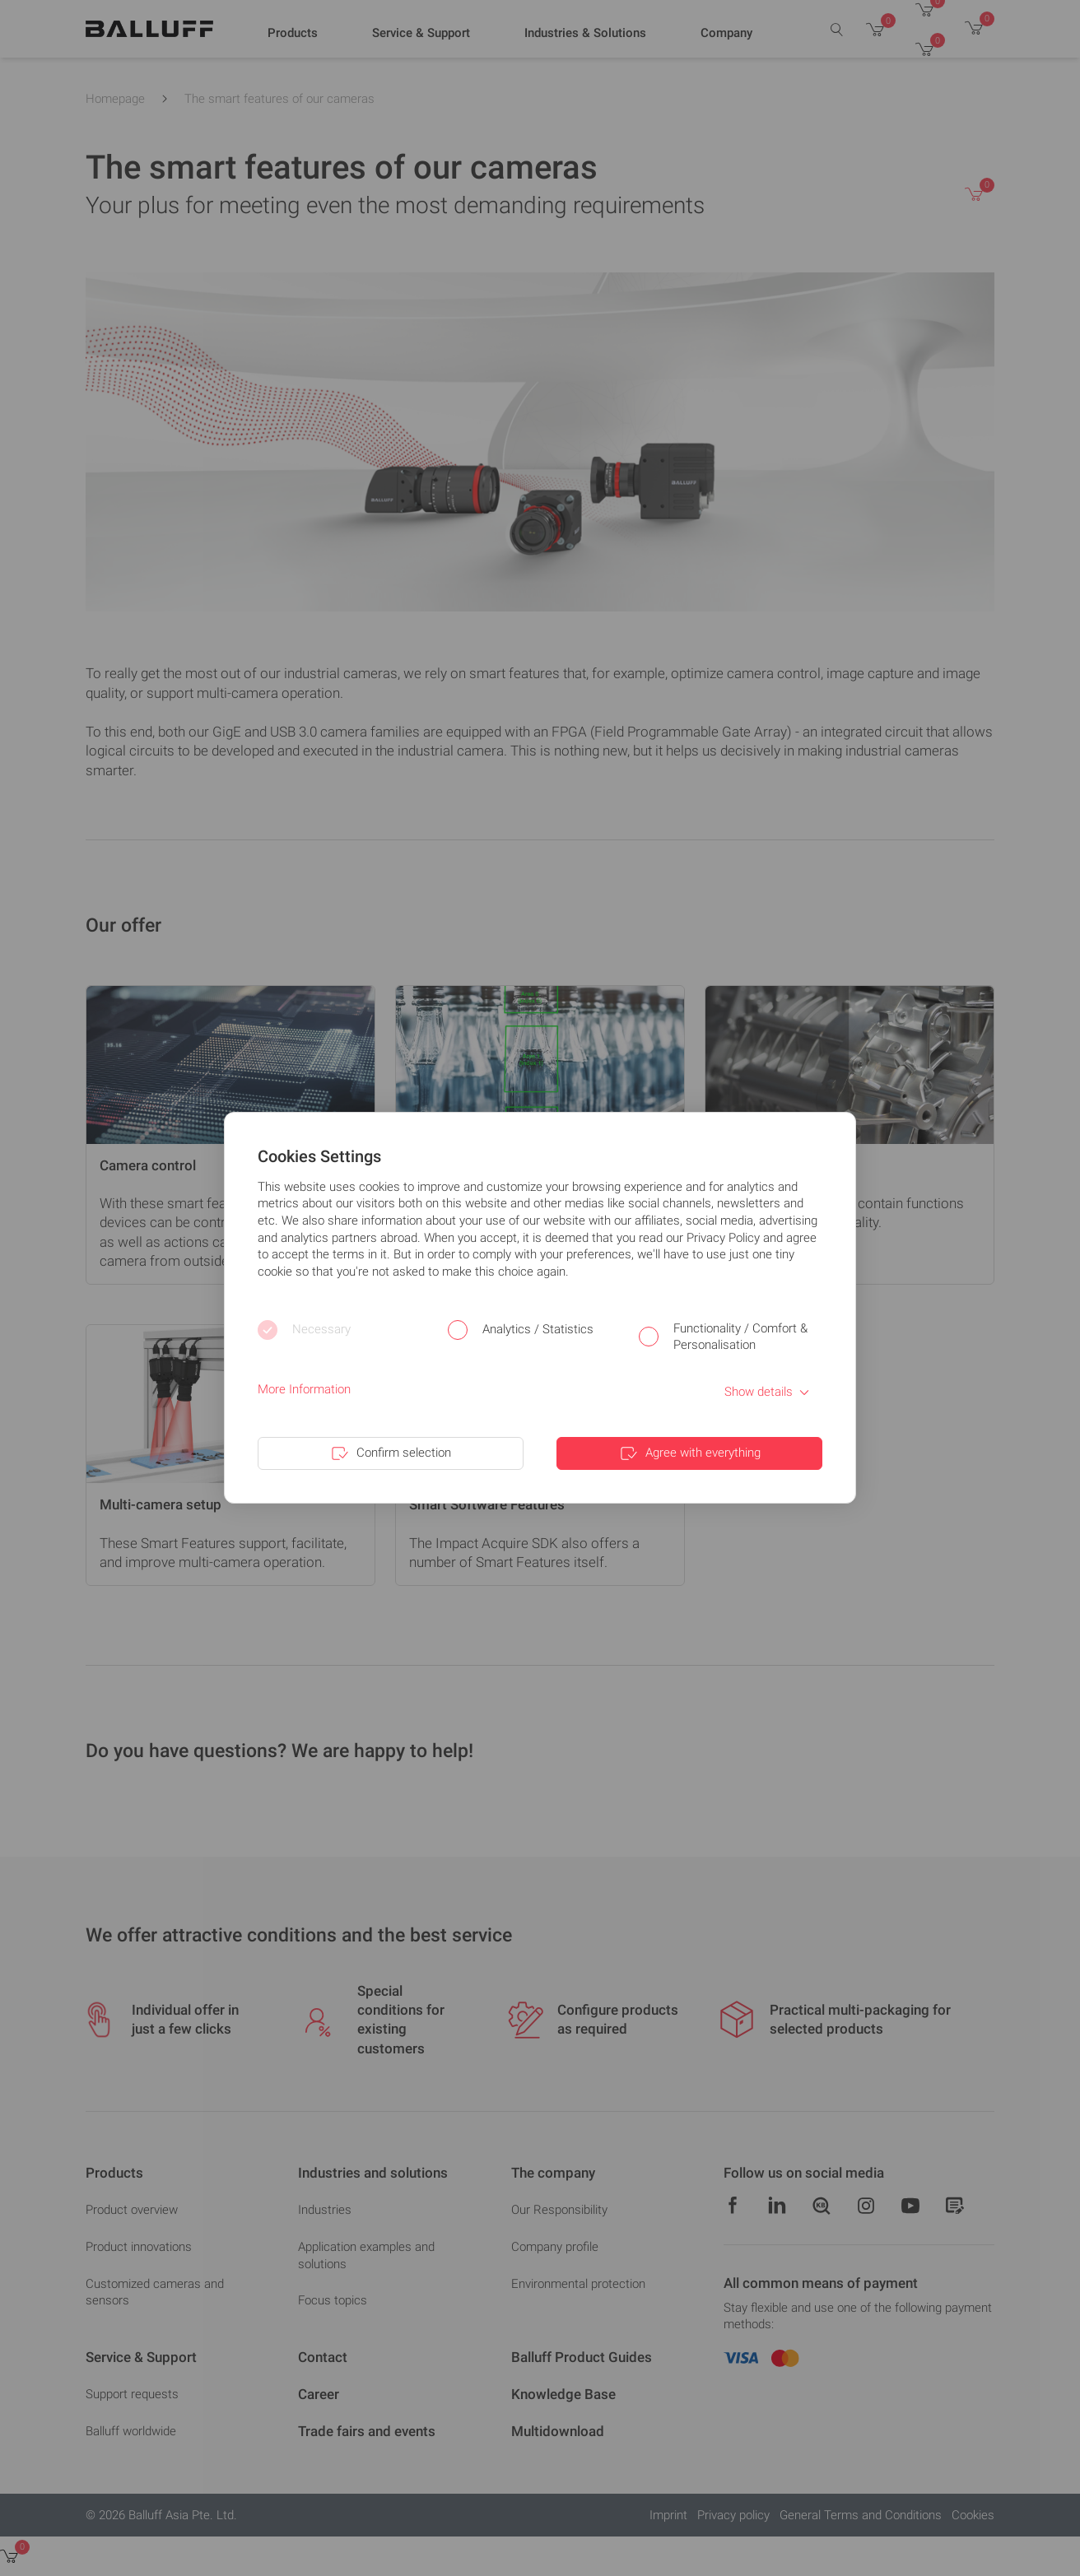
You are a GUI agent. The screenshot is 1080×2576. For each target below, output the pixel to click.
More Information (304, 1389)
